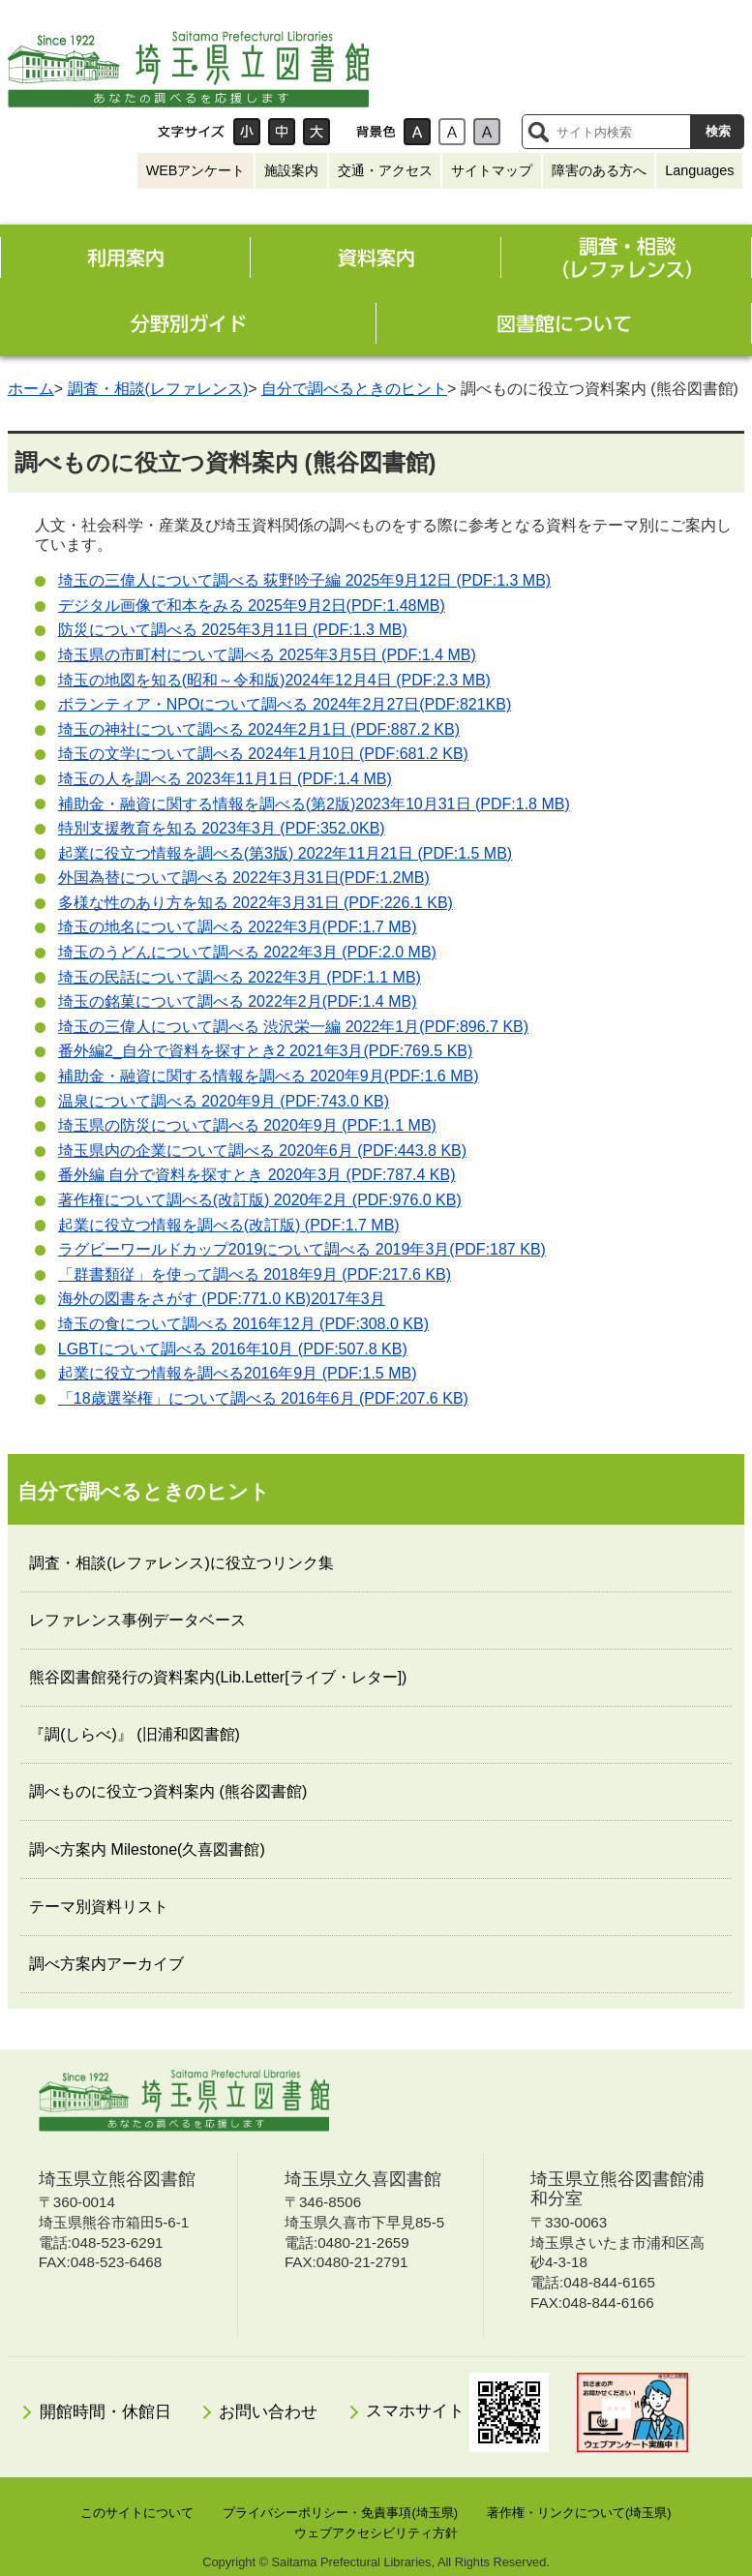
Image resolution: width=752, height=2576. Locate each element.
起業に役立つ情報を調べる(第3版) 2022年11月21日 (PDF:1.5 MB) (285, 853)
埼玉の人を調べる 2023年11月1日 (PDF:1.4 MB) (225, 779)
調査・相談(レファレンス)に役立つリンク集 (181, 1563)
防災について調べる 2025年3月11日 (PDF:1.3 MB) (232, 629)
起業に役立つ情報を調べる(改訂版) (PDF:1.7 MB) (229, 1225)
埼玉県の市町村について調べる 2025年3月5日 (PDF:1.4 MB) (267, 655)
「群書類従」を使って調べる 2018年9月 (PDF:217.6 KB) (254, 1274)
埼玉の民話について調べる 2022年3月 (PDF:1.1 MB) (239, 977)
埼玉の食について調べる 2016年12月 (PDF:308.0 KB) (243, 1324)
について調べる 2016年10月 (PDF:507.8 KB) (232, 1349)
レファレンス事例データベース (137, 1620)
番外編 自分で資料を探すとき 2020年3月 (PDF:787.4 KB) (257, 1175)
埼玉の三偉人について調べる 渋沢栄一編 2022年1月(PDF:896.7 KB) (293, 1026)
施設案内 (291, 170)
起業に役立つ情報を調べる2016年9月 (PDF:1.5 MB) (237, 1373)
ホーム (31, 388)
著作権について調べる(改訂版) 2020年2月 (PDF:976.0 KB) (260, 1200)
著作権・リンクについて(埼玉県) (579, 2512)
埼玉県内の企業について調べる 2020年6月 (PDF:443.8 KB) (262, 1150)
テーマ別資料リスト (98, 1906)
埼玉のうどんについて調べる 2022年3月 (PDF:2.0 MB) (247, 952)
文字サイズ (190, 131)
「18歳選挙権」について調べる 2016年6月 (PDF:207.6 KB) (263, 1398)
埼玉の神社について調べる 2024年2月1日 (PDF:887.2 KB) (259, 729)
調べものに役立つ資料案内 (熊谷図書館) (168, 1791)
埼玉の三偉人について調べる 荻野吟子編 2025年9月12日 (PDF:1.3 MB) (304, 580)
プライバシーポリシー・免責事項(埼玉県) (340, 2512)
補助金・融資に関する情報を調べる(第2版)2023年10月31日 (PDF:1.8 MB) (314, 804)
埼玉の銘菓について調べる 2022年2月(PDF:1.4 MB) (237, 1001)
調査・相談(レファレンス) (158, 388)
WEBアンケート (196, 170)
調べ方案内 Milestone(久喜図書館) (147, 1849)
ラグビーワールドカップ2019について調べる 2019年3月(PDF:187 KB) (302, 1249)
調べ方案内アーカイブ (106, 1963)
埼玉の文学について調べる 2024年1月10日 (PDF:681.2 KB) (263, 753)
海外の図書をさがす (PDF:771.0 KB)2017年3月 (221, 1298)
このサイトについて (137, 2512)
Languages (699, 170)
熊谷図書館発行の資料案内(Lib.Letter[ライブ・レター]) (217, 1677)
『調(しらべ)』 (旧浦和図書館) (134, 1734)
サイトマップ (491, 170)
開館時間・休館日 (105, 2412)
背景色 (375, 131)
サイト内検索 (538, 131)
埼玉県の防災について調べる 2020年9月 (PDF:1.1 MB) (247, 1125)
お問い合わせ (268, 2412)
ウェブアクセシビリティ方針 (376, 2533)
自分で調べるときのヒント (354, 388)
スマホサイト (457, 2412)
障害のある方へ (599, 170)
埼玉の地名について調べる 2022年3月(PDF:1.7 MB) (237, 927)
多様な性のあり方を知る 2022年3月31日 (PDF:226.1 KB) (255, 902)
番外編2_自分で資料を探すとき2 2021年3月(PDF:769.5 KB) (265, 1051)
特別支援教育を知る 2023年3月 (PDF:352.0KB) (221, 828)
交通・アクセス (385, 170)
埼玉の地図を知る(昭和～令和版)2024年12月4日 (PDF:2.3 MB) (274, 680)
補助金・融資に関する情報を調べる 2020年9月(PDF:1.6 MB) (268, 1076)
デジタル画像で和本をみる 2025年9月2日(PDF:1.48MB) (251, 605)
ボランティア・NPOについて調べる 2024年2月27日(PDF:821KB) (285, 704)
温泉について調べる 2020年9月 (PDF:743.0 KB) (223, 1101)
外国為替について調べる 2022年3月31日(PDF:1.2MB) (244, 877)
